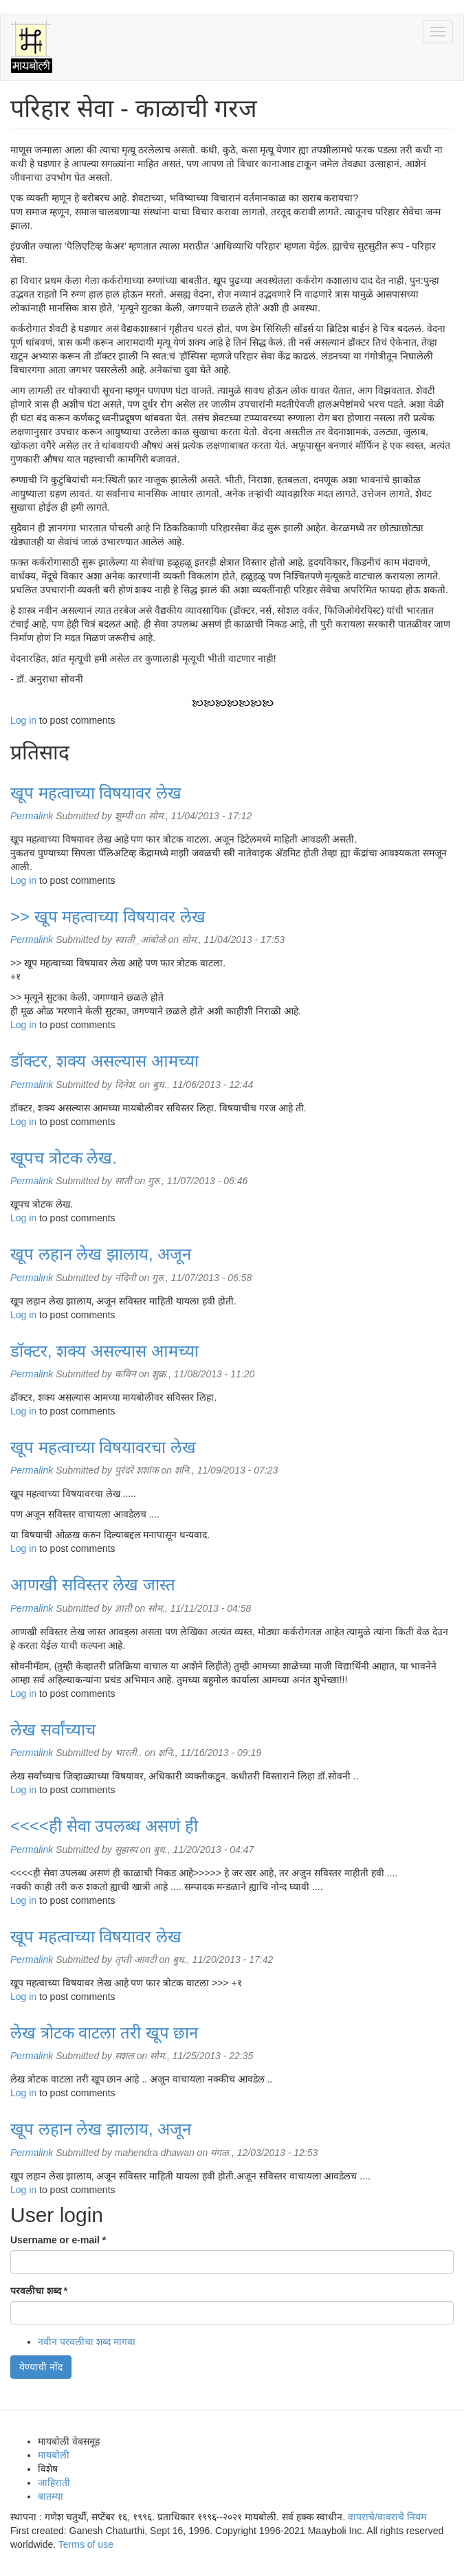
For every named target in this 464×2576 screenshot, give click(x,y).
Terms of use (85, 2544)
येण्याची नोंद (41, 2367)
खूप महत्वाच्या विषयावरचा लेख (103, 1447)
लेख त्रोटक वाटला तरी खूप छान (104, 2032)
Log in (23, 720)
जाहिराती (54, 2482)
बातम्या (50, 2496)
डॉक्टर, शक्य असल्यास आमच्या (104, 1061)
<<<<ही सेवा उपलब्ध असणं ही (104, 1826)
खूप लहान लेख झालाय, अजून (100, 1254)
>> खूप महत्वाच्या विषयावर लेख (108, 916)
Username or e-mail (58, 2239)
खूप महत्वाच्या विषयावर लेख (95, 793)
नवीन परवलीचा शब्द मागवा (86, 2341)
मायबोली (53, 2455)
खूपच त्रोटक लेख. (63, 1157)
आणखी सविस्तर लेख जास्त (92, 1584)
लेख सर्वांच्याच (53, 1729)
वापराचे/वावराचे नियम (387, 2516)
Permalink (31, 815)
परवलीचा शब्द (38, 2290)
